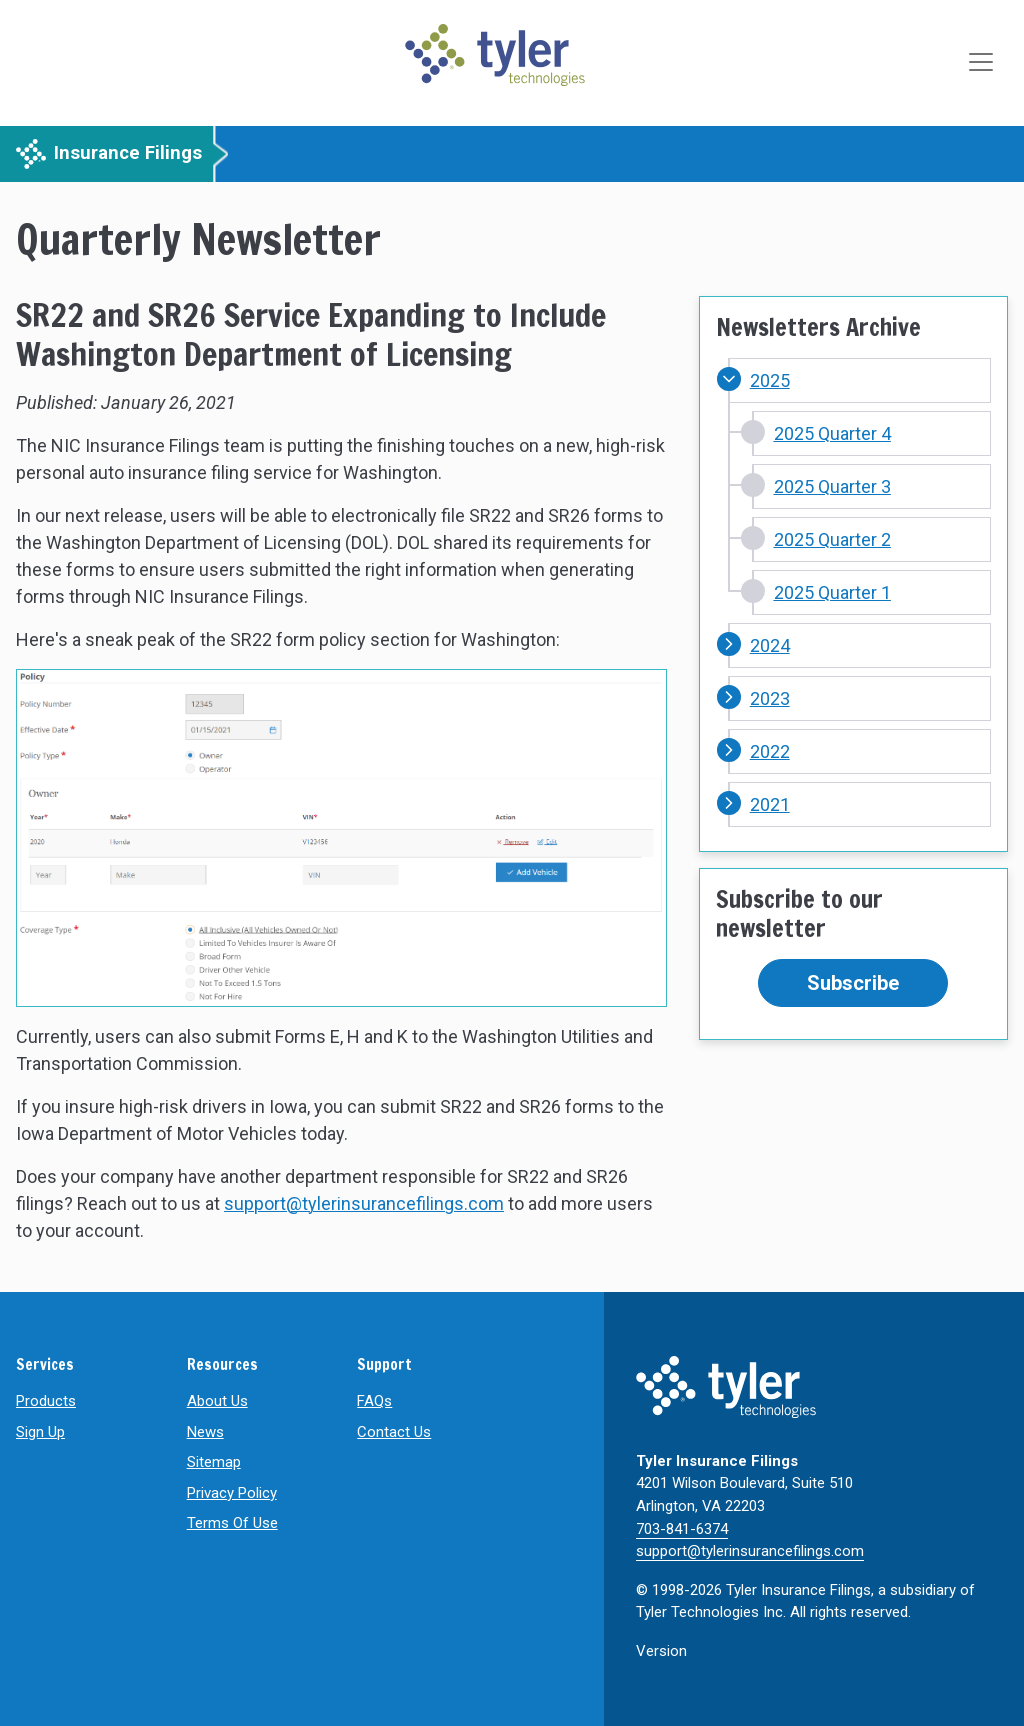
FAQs (374, 1401)
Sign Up (40, 1432)
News (205, 1432)
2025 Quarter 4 (832, 433)
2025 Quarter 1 (832, 592)
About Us (217, 1401)
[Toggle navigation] (983, 63)
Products (46, 1401)
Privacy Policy (232, 1493)
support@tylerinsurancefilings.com (364, 1203)
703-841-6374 (682, 1529)
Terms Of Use (232, 1523)
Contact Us (394, 1432)
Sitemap (214, 1462)
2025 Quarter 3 (832, 486)
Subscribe (853, 983)
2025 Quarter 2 (832, 539)
